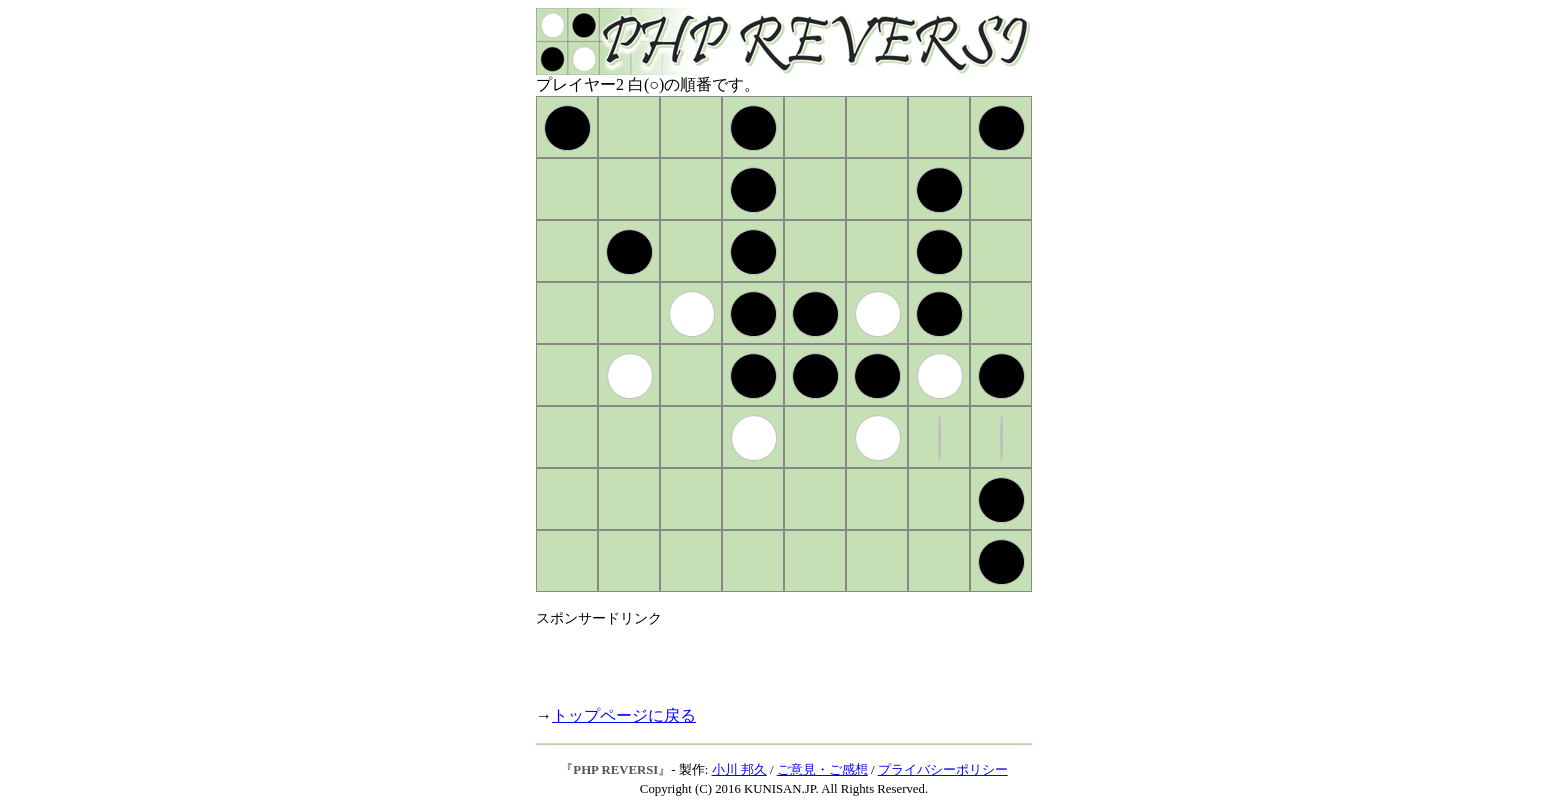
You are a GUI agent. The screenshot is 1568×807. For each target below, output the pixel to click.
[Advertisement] (770, 658)
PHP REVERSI (615, 770)
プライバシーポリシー (943, 770)
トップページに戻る (624, 715)
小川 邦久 (739, 770)
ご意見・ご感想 (822, 770)
